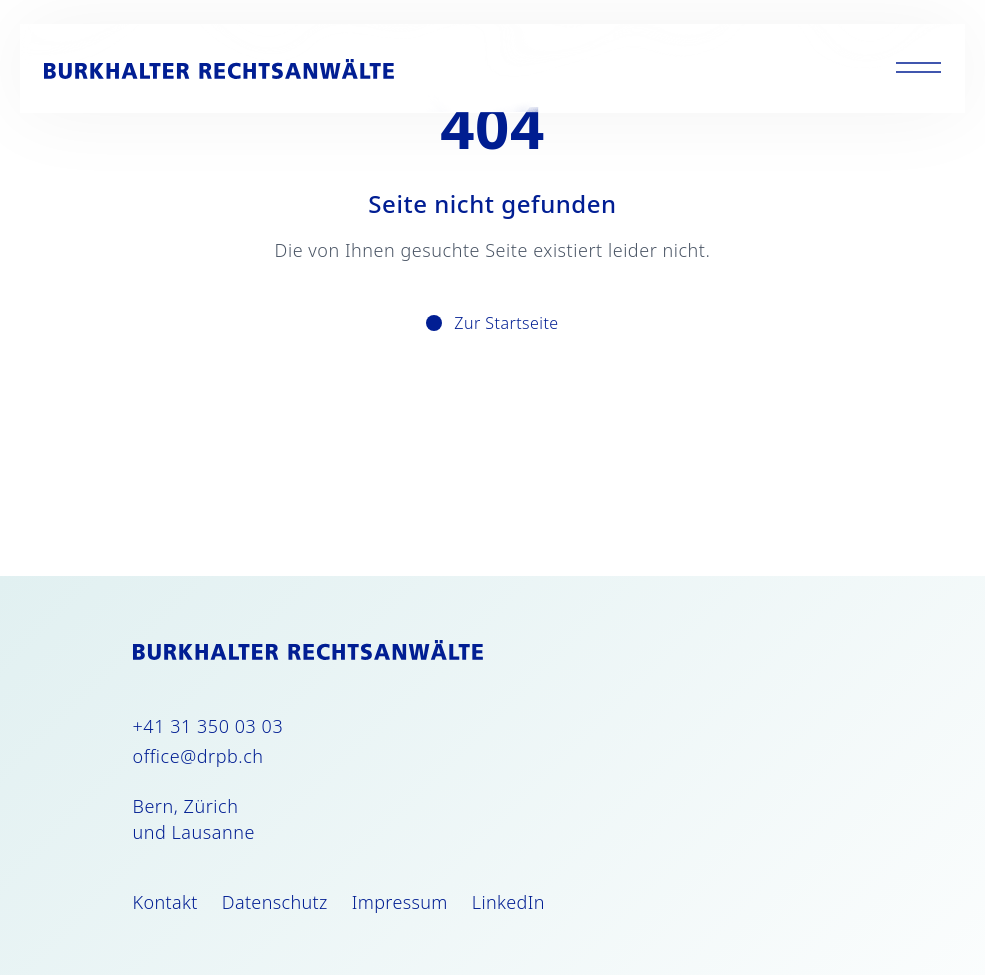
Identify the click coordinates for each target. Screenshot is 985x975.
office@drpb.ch (198, 756)
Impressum (400, 902)
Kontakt (165, 902)
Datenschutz (275, 902)
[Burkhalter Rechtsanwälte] (219, 69)
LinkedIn (508, 902)
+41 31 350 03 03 (208, 726)
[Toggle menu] (918, 68)
